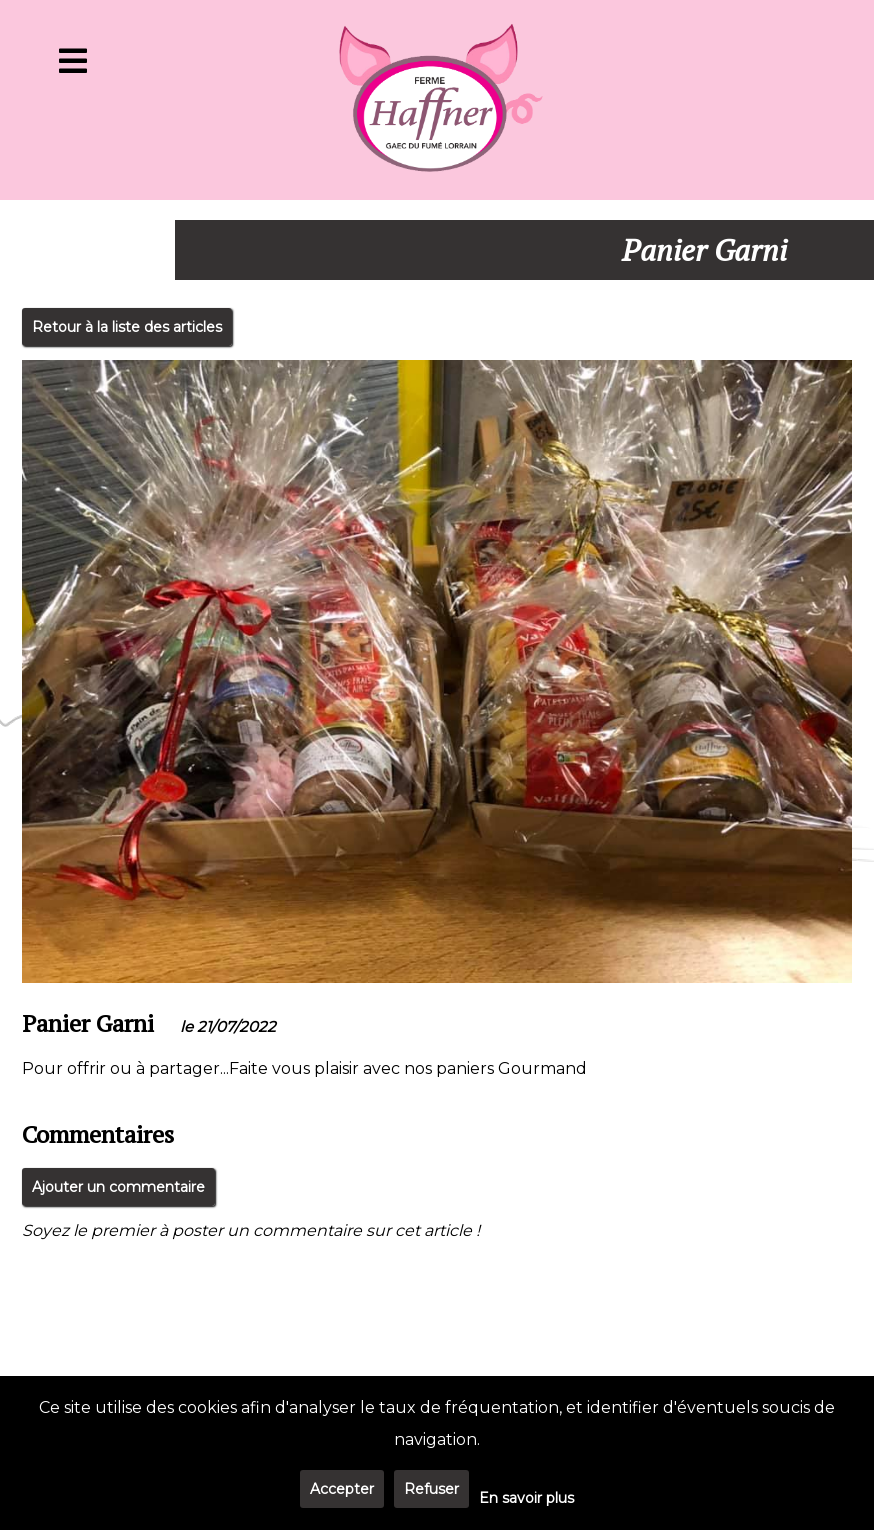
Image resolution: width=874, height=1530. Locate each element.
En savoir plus (526, 1498)
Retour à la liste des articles (127, 327)
